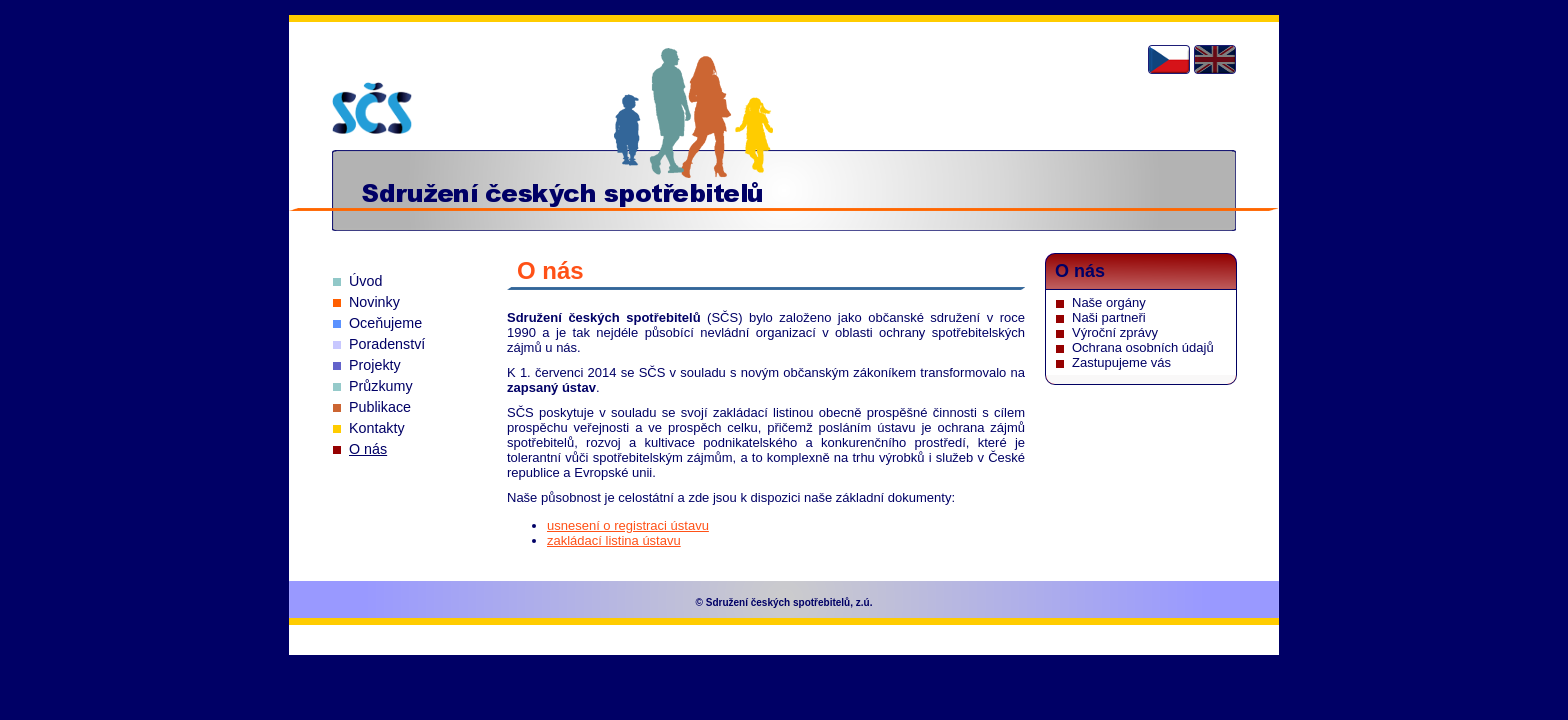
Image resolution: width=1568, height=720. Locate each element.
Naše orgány (1109, 302)
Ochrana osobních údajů (1143, 347)
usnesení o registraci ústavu (628, 525)
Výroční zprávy (1115, 332)
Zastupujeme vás (1121, 362)
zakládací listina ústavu (614, 540)
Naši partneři (1109, 317)
